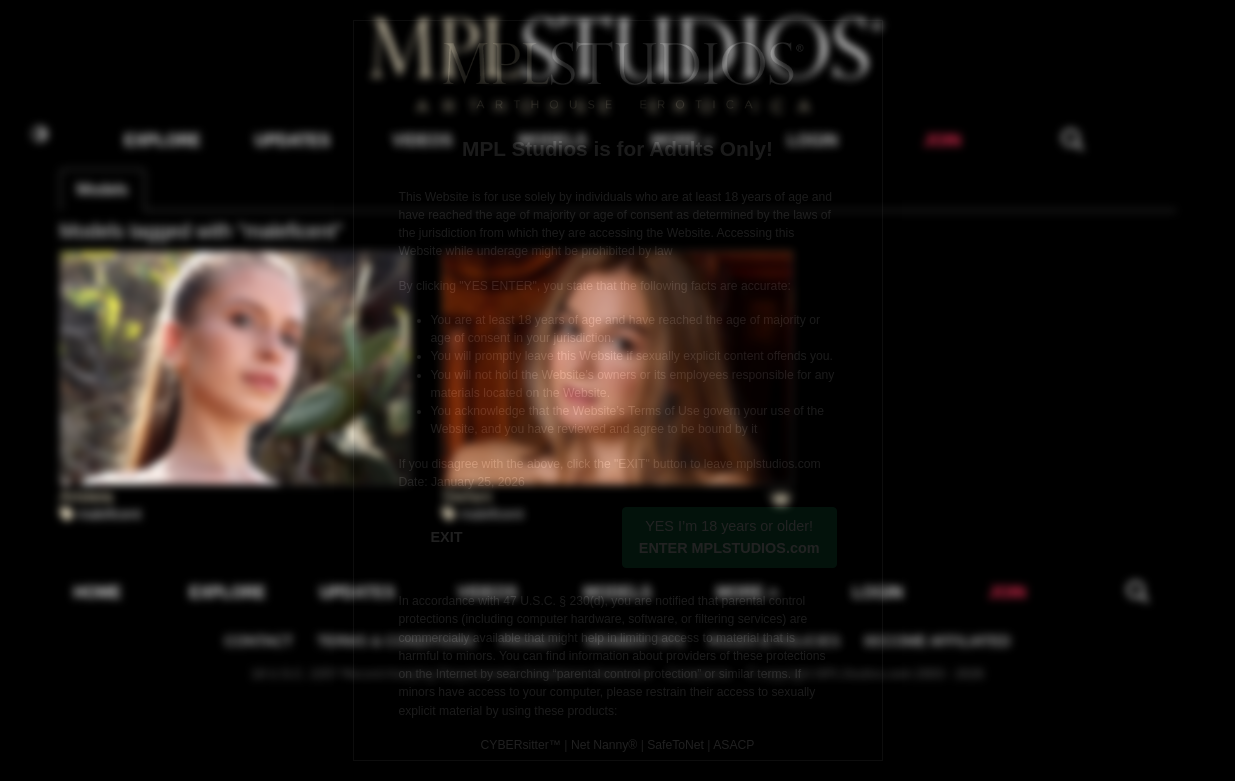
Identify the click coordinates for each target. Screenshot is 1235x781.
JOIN (942, 140)
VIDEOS (422, 140)
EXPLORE (162, 140)
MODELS (552, 140)
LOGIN (812, 140)
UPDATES (292, 140)
